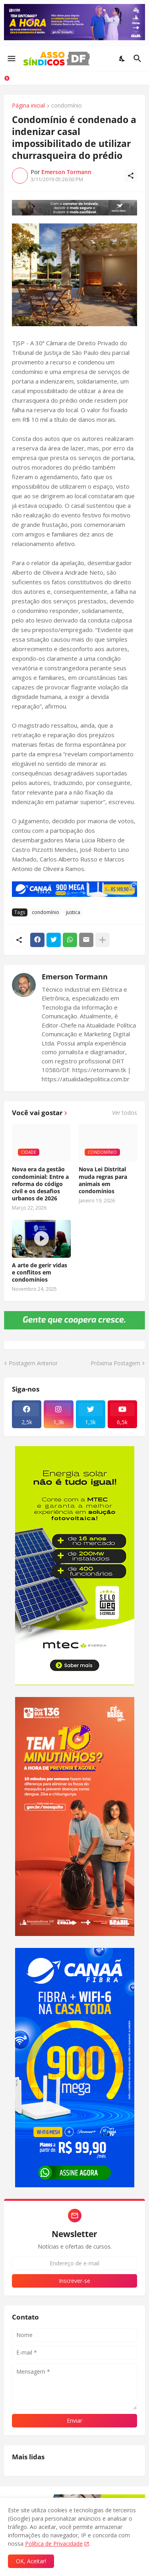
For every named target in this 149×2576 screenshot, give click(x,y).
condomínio (66, 106)
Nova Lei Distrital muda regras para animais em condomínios (103, 1180)
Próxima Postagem (115, 1363)
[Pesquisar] (138, 58)
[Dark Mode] (122, 58)
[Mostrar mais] (102, 940)
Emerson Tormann (75, 976)
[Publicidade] (74, 207)
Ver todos (124, 1113)
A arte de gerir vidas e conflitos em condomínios (39, 1272)
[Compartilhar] (130, 175)
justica (73, 912)
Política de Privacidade (54, 2543)
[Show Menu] (11, 58)
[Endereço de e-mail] (74, 2263)
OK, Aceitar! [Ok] (31, 2561)
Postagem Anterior (33, 1363)
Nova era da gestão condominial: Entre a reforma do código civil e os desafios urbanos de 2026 (40, 1184)
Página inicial (28, 106)
